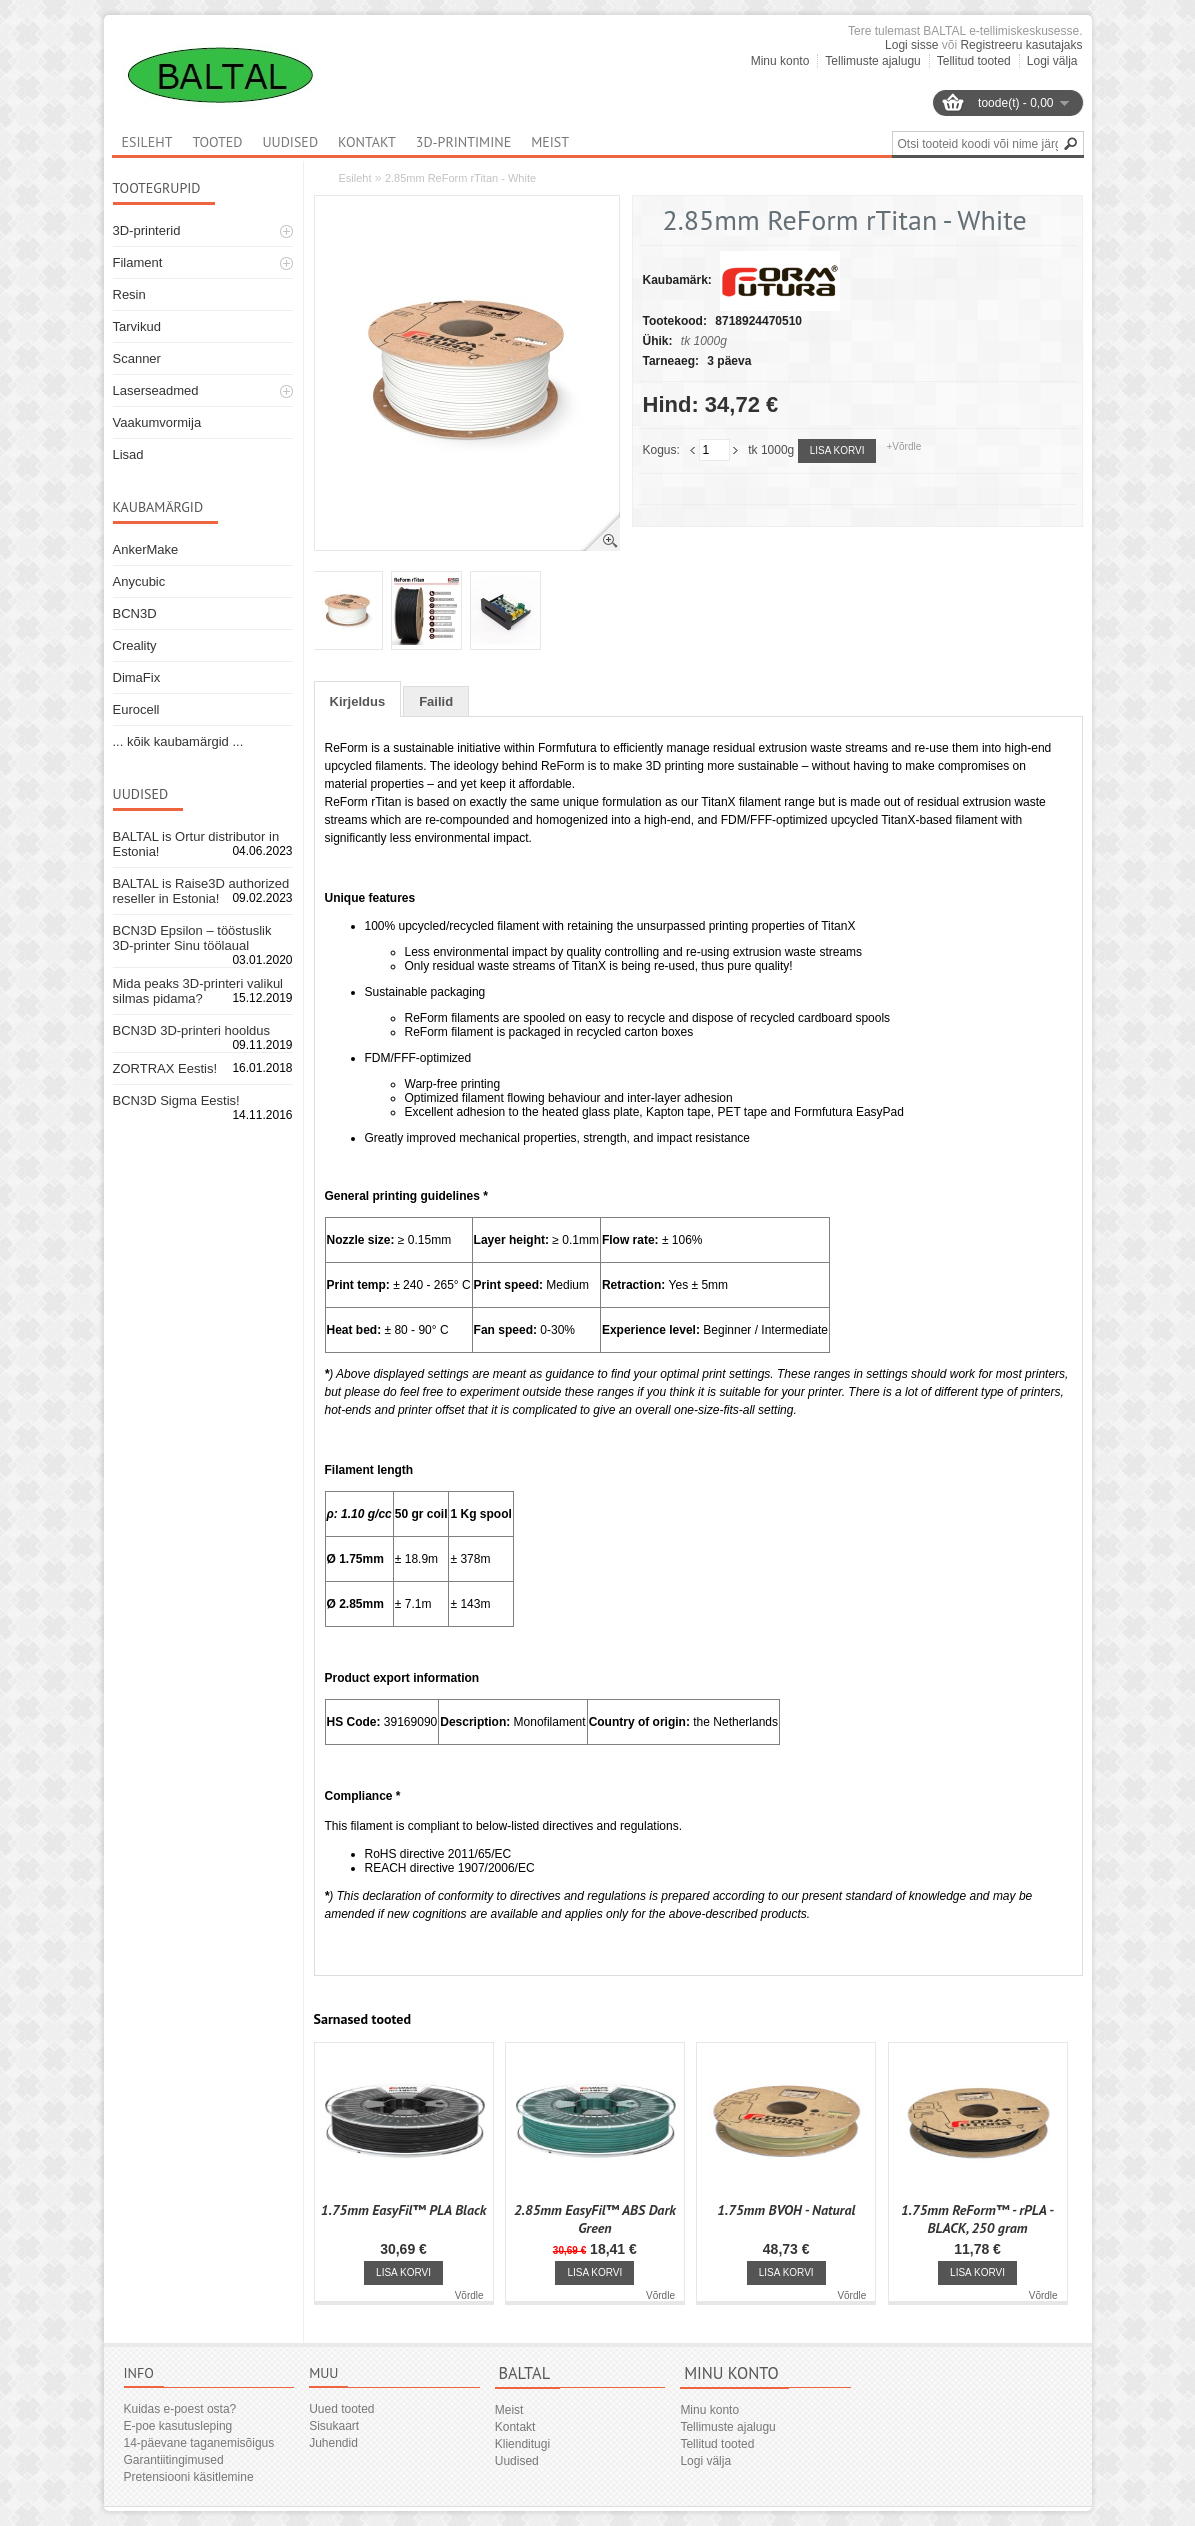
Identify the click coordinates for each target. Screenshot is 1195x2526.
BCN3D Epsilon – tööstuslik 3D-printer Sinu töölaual (192, 938)
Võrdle (469, 2295)
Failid (436, 701)
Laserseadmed (156, 390)
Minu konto (780, 61)
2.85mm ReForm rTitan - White (460, 178)
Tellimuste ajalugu (872, 61)
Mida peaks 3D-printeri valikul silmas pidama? (198, 991)
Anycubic (139, 581)
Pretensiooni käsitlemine (189, 2477)
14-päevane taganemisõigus (199, 2443)
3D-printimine (463, 142)
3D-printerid (147, 230)
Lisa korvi (837, 450)
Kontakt (367, 142)
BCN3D (135, 613)
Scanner (137, 358)
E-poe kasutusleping (178, 2426)
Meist (550, 142)
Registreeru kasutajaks (1021, 45)
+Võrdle (903, 446)
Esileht (355, 178)
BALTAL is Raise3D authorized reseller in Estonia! (201, 891)
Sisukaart (334, 2426)
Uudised (290, 142)
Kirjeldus (358, 701)
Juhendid (333, 2443)
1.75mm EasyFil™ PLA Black (403, 2210)
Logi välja (1052, 61)
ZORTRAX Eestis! (165, 1068)
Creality (135, 645)
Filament (138, 262)
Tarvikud (137, 326)
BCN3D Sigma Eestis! (176, 1100)
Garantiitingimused (174, 2460)
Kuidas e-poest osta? (180, 2409)
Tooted (217, 142)
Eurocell (136, 709)
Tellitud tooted (974, 61)
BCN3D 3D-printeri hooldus (192, 1030)
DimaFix (137, 677)
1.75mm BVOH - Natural (786, 2210)
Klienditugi (522, 2444)
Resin (129, 294)
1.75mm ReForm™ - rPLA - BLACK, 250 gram (977, 2219)
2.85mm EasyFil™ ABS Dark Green (595, 2219)
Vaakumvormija (157, 422)
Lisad (128, 454)
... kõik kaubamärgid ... (178, 741)
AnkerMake (146, 549)
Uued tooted (341, 2409)
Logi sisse (911, 45)
